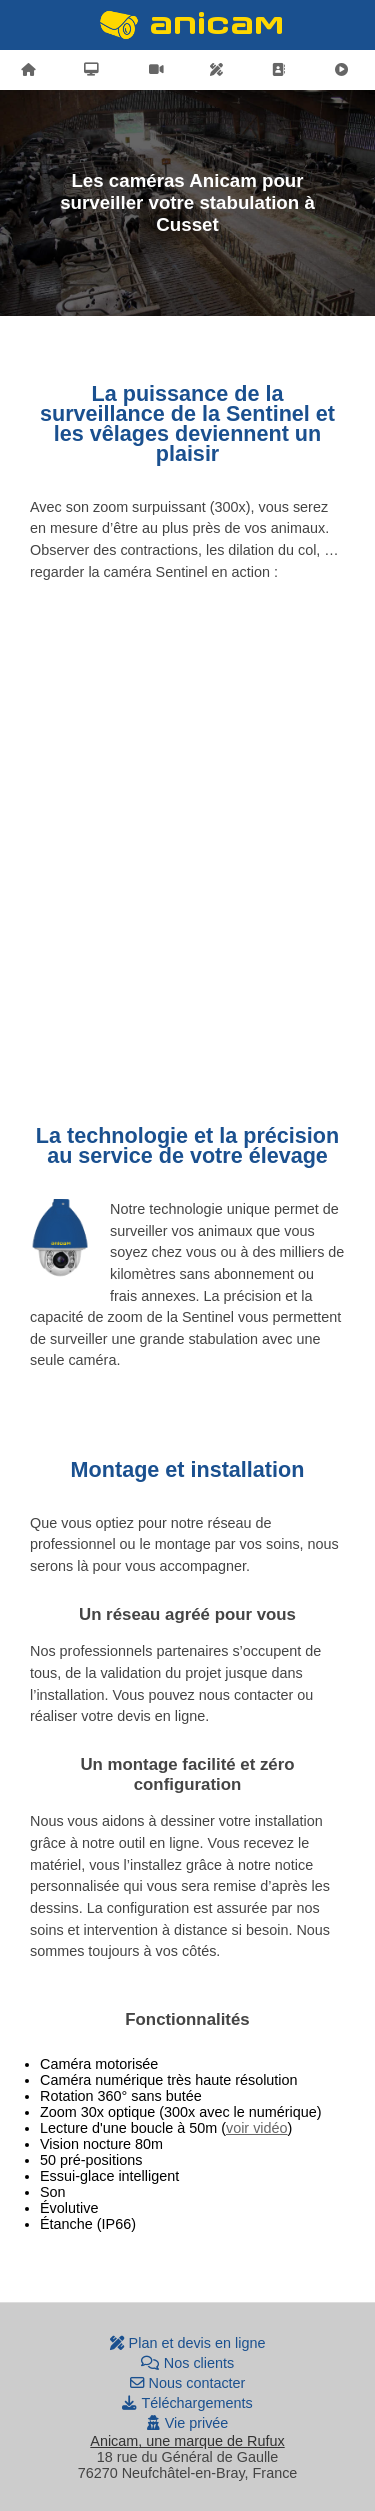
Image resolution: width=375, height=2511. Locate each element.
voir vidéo (257, 2128)
